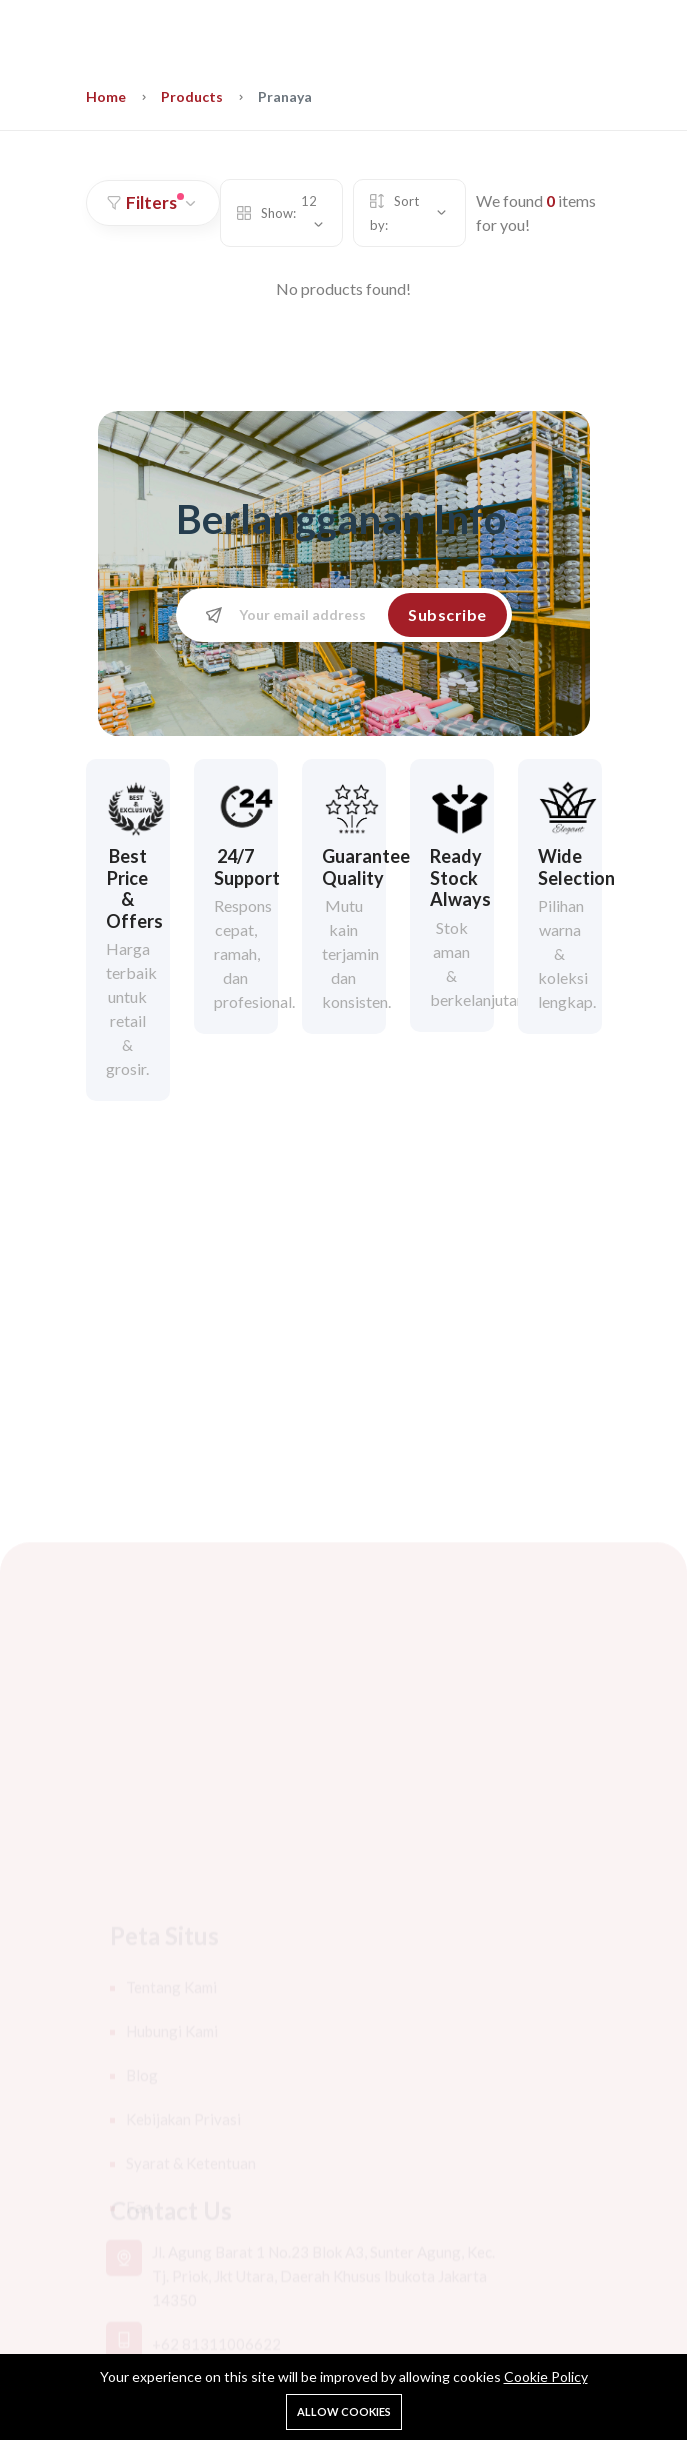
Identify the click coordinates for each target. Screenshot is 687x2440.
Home (106, 96)
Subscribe (447, 614)
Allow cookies (344, 2411)
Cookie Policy (546, 2376)
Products (192, 96)
